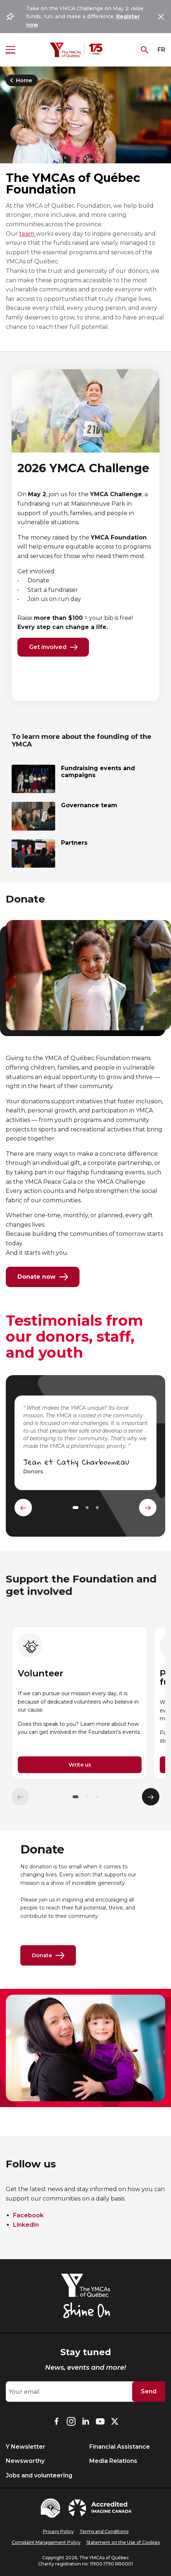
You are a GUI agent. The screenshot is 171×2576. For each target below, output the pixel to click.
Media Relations (113, 2460)
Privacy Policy (58, 2531)
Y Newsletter (25, 2446)
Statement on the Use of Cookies (123, 2542)
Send (148, 2391)
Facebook (28, 2215)
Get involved (53, 647)
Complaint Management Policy (46, 2542)
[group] (80, 1703)
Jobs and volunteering (39, 2475)
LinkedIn (26, 2224)
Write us (80, 1764)
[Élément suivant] (150, 1796)
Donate (48, 1955)
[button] (75, 1796)
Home (19, 80)
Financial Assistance (119, 2446)
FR (161, 49)
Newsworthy (25, 2460)
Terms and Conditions (104, 2531)
